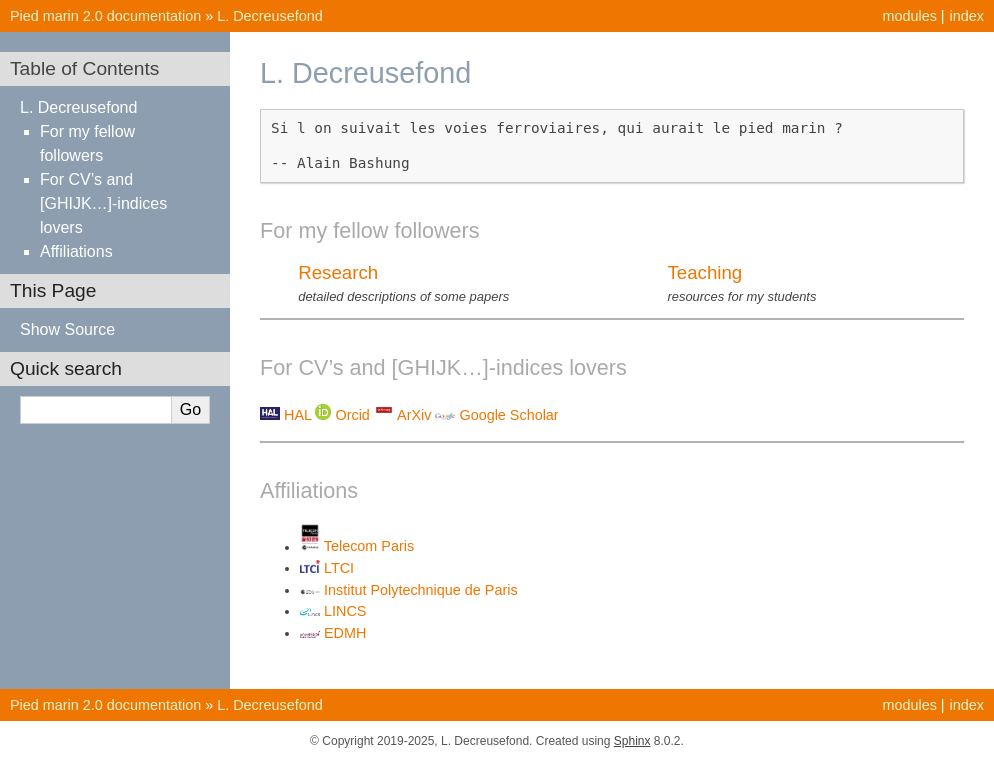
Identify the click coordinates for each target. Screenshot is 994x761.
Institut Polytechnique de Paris (421, 590)
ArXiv (414, 415)
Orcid (352, 415)
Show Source (67, 329)
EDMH (345, 633)
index (967, 16)
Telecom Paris (369, 547)
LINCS (345, 611)
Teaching (704, 272)
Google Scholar (508, 415)
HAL (297, 415)
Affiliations (76, 251)
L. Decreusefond (270, 16)
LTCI (339, 568)
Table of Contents (84, 68)
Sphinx (632, 741)
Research (338, 272)
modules (909, 16)
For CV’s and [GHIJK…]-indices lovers (103, 203)
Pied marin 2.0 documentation (105, 16)
